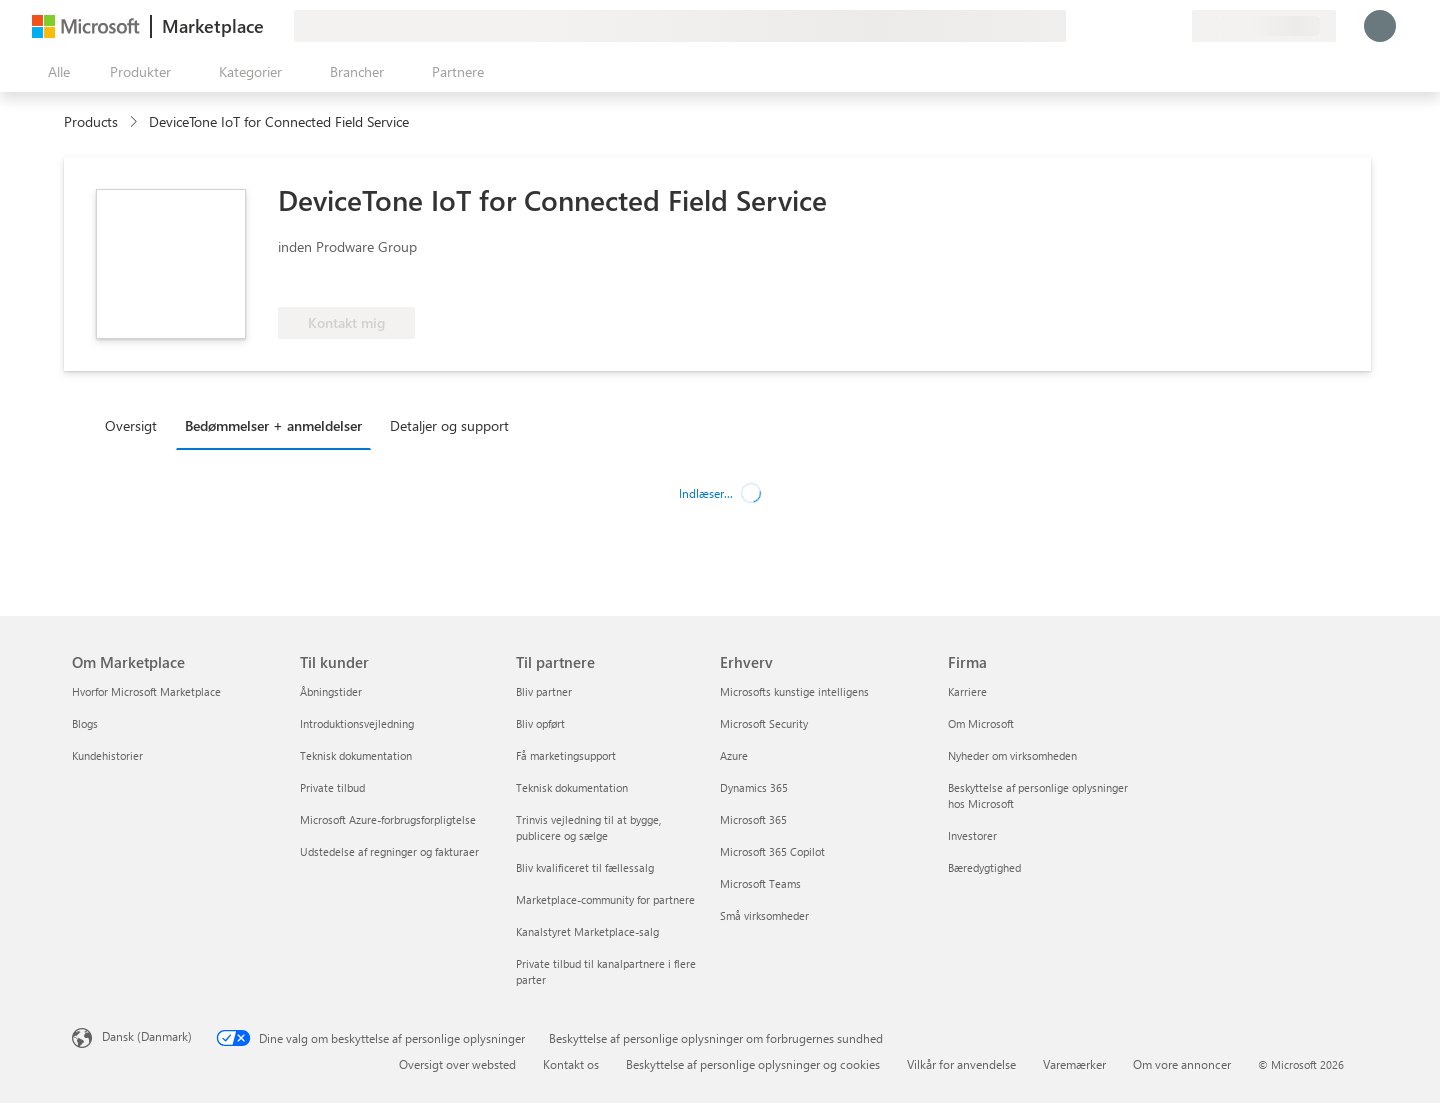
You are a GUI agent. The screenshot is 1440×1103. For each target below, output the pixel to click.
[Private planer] (1176, 26)
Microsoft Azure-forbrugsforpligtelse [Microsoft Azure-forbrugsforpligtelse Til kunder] (388, 819)
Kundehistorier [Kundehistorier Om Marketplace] (107, 755)
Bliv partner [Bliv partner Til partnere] (544, 691)
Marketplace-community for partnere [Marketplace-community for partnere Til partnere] (605, 899)
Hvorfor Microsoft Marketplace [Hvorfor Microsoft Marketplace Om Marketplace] (146, 691)
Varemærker (1074, 1064)
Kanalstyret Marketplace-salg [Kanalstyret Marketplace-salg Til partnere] (587, 931)
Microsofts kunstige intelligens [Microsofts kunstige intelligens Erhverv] (794, 691)
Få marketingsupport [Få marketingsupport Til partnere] (566, 755)
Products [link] (91, 121)
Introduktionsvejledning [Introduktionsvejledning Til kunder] (357, 723)
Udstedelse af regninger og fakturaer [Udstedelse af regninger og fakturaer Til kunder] (389, 851)
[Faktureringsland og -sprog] (1264, 26)
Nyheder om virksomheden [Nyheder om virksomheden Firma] (1012, 755)
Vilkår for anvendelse (961, 1064)
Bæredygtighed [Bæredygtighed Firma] (984, 867)
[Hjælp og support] (1128, 26)
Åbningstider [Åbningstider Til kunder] (331, 691)
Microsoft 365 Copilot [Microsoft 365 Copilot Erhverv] (772, 851)
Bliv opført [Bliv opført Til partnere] (540, 723)
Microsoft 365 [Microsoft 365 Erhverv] (753, 819)
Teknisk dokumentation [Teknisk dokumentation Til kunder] (356, 755)
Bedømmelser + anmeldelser (273, 425)
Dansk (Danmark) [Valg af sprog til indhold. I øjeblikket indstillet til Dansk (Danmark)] (147, 1036)
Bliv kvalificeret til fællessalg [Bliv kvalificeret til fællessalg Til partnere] (585, 867)
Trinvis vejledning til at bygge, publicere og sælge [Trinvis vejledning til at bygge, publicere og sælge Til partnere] (588, 827)
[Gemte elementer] (1152, 26)
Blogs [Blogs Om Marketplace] (85, 723)
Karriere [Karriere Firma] (967, 691)
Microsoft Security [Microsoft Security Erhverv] (764, 723)
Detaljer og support (449, 425)
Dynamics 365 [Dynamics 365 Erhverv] (754, 787)
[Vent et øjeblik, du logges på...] (1380, 26)
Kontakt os (571, 1064)
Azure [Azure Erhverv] (734, 755)
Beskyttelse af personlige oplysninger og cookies (753, 1064)
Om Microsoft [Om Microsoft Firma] (981, 723)
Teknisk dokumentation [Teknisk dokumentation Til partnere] (572, 787)
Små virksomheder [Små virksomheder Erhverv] (764, 915)
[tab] (136, 425)
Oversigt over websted (457, 1064)
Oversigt (131, 425)
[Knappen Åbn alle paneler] (55, 72)
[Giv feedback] (1104, 26)
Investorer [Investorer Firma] (972, 835)
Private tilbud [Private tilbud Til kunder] (332, 787)
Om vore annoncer (1182, 1064)
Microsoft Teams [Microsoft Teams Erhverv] (760, 883)
